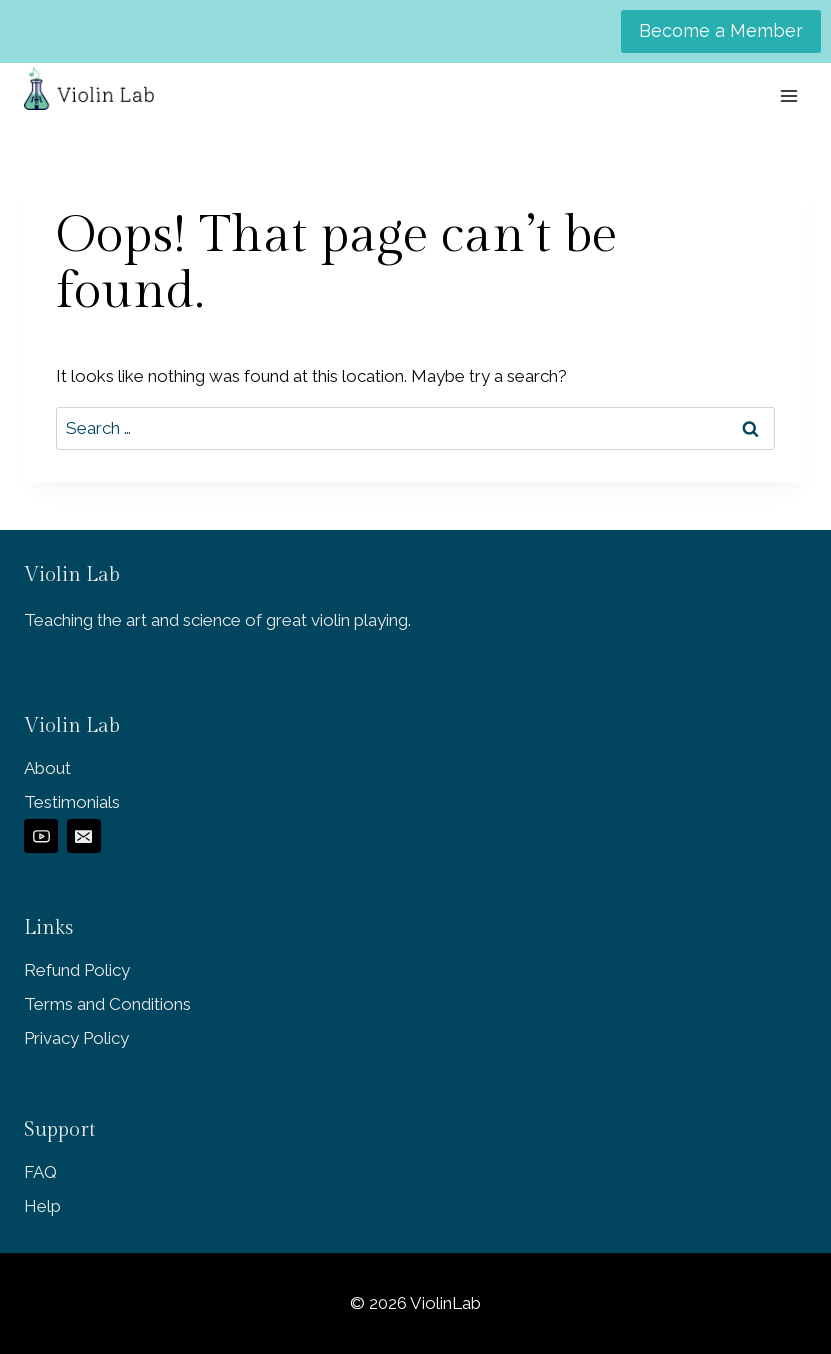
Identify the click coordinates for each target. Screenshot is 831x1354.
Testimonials (72, 802)
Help (42, 1206)
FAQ (40, 1172)
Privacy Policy (76, 1038)
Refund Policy (77, 970)
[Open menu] (788, 95)
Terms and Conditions (107, 1004)
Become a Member (721, 30)
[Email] (84, 836)
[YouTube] (41, 836)
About (47, 768)
